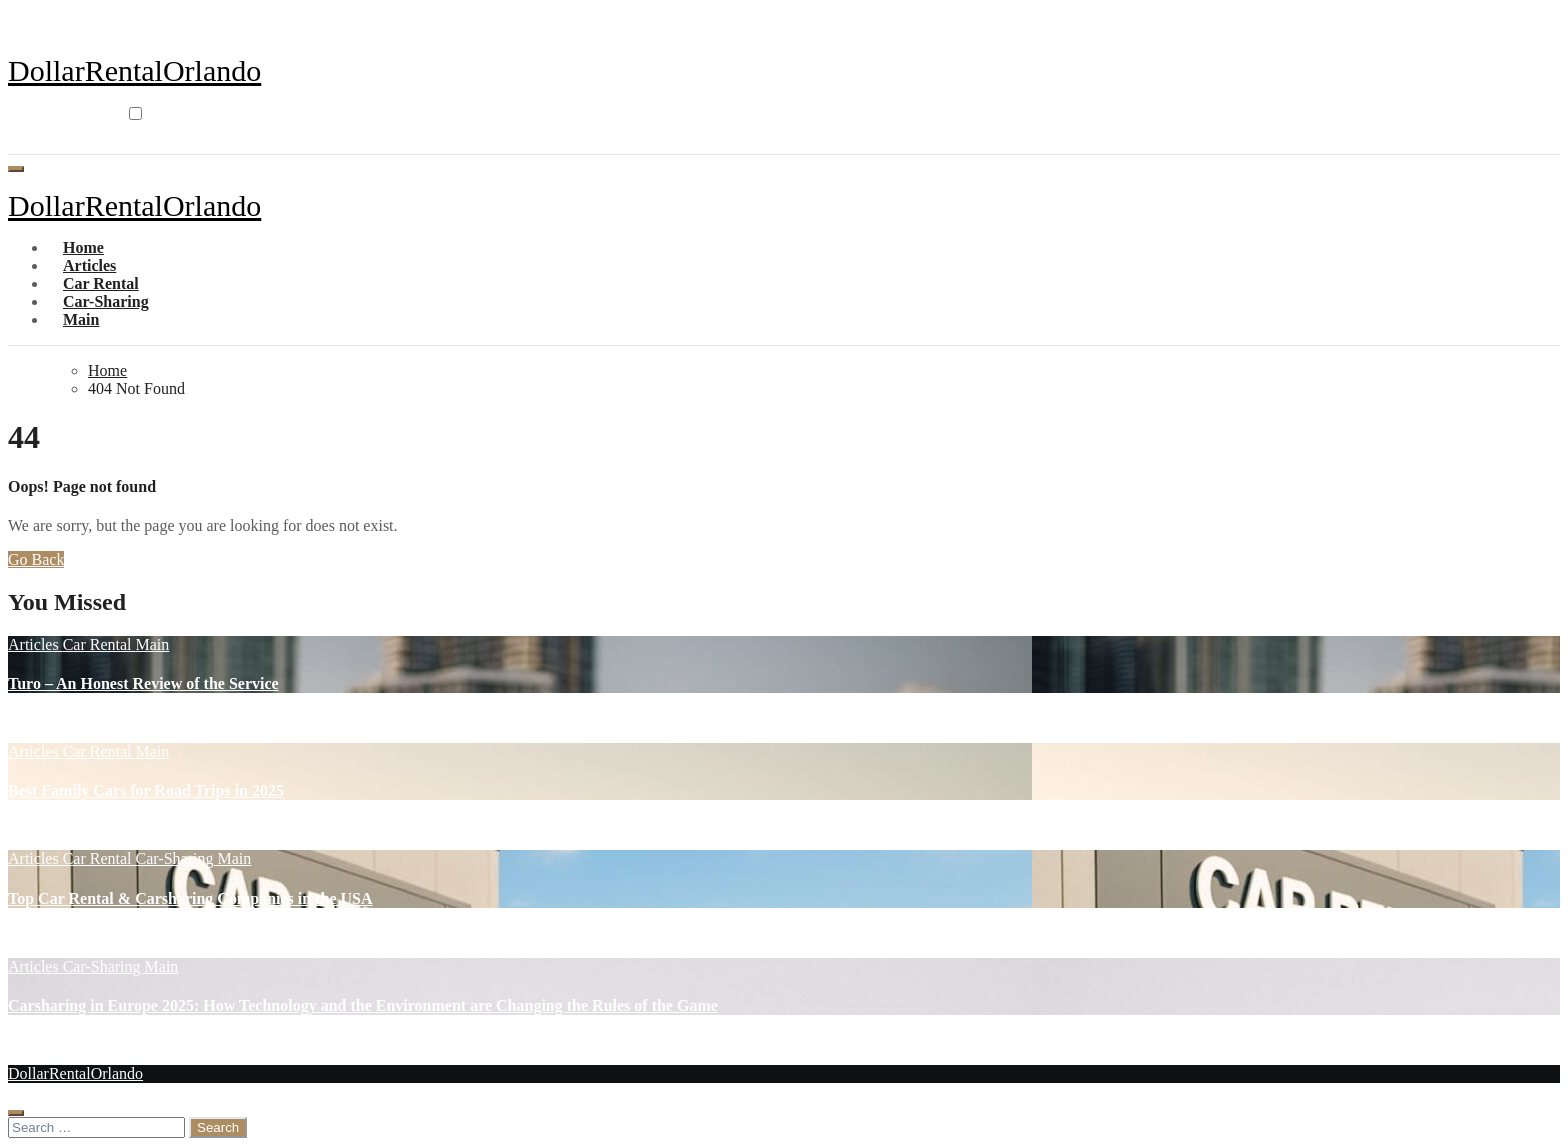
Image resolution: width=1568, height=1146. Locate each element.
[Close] (16, 1113)
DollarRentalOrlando (134, 70)
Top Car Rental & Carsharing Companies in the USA (190, 898)
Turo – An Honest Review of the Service (143, 683)
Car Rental (101, 283)
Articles (89, 265)
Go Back (36, 559)
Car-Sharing (106, 301)
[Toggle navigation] (16, 169)
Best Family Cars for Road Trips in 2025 (146, 790)
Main (81, 319)
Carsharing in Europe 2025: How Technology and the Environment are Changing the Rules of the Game (363, 1005)
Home (83, 247)
